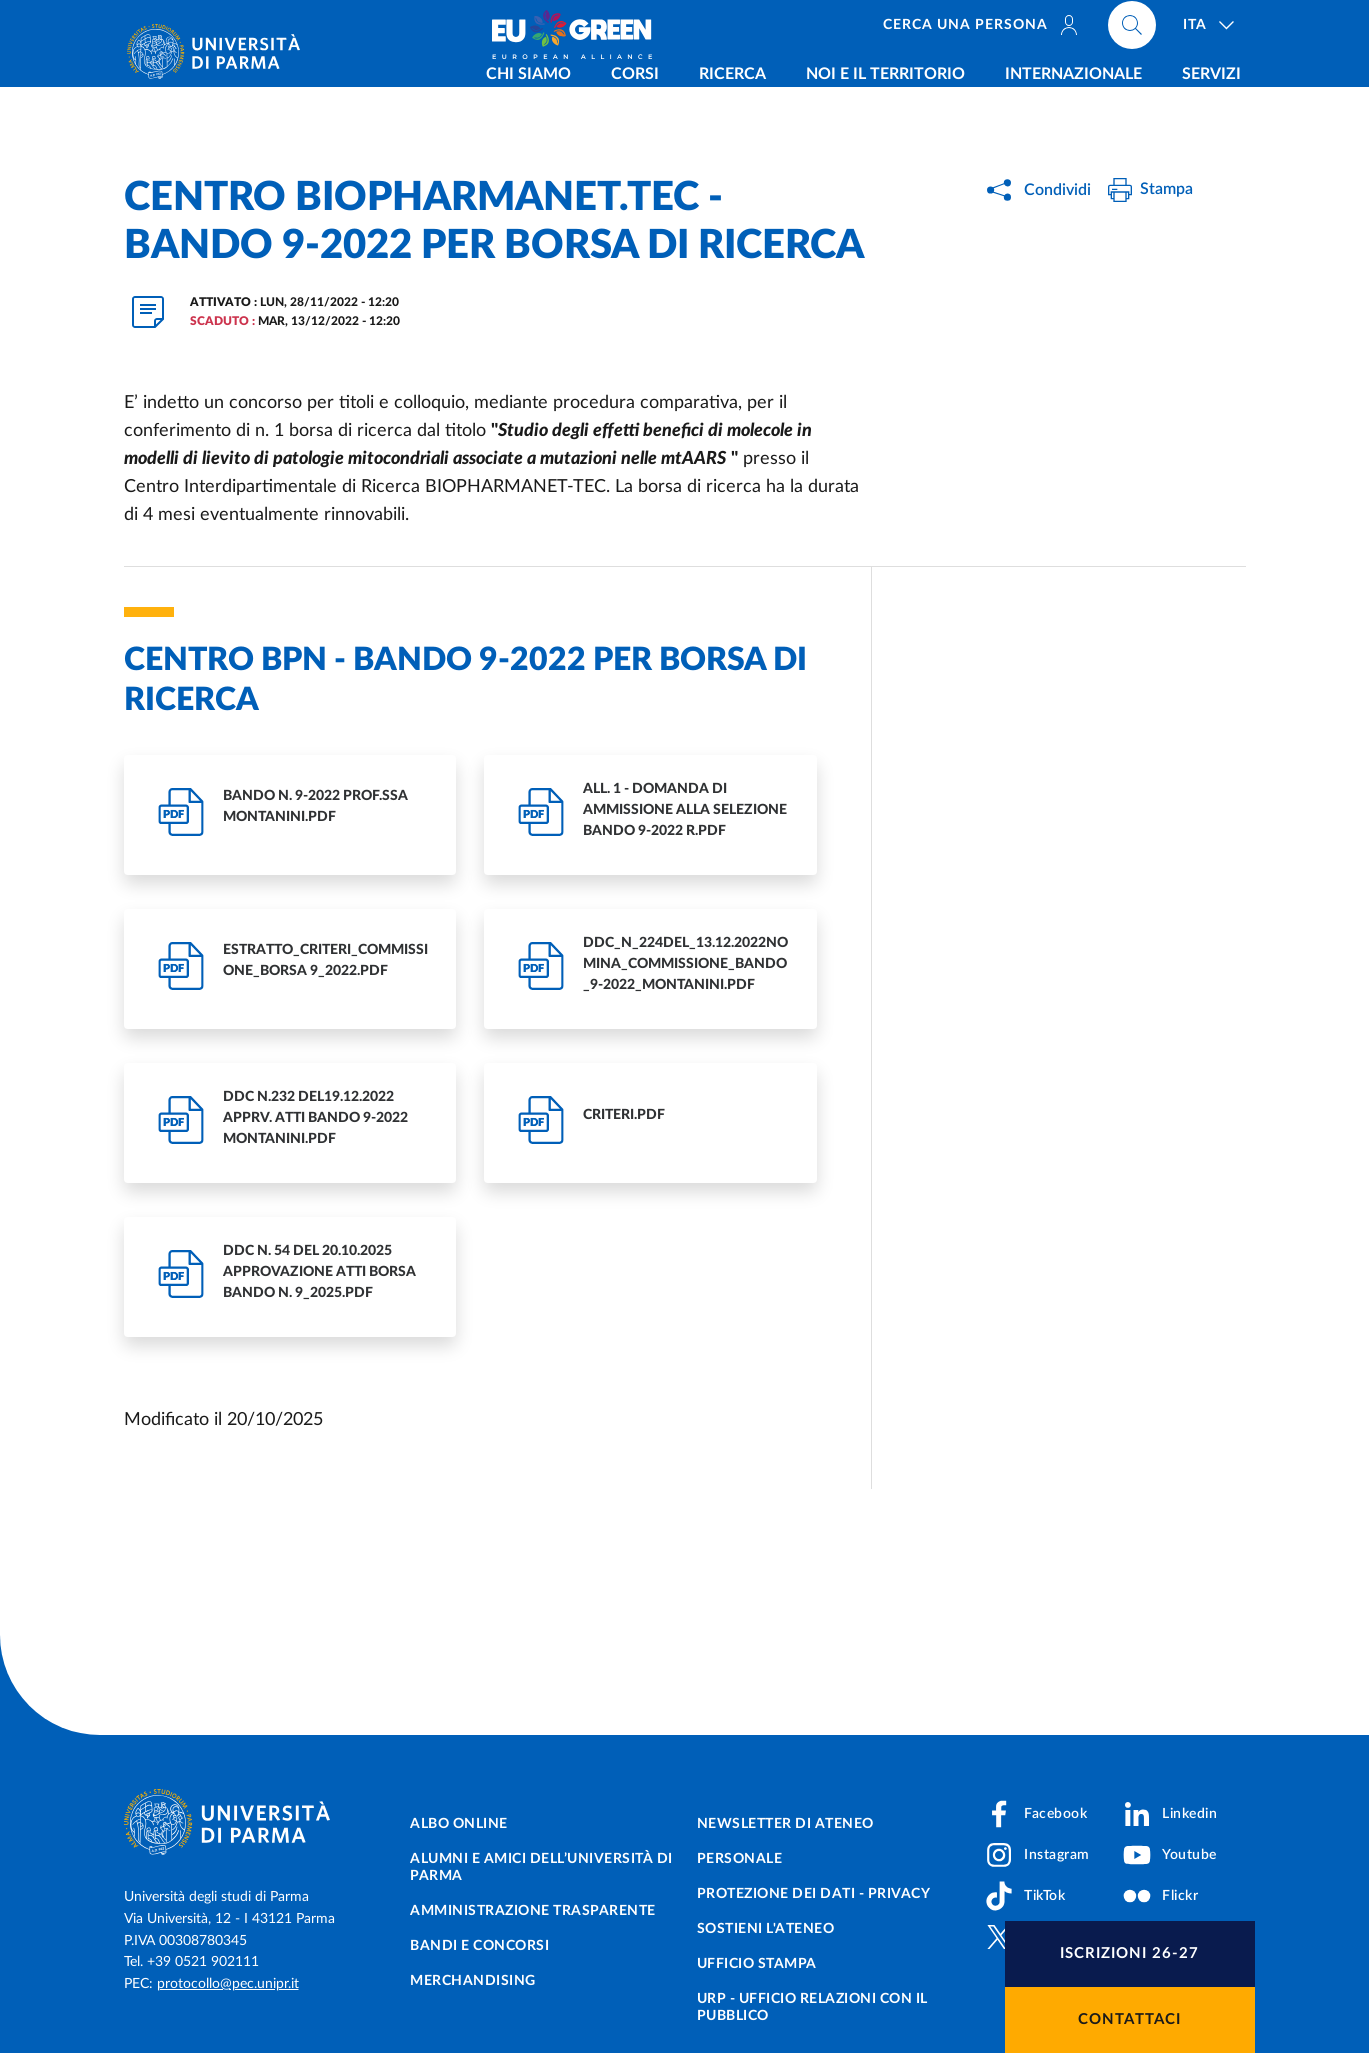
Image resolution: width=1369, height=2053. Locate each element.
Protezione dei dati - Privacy (814, 1894)
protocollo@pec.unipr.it (228, 1984)
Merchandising (473, 1981)
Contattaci (1129, 2019)
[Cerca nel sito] (1132, 30)
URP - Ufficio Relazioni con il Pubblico (812, 2007)
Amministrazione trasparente (533, 1911)
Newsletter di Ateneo (785, 1824)
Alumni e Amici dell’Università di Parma (541, 1867)
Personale (740, 1859)
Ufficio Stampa (757, 1964)
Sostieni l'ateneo (766, 1929)
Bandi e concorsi (479, 1946)
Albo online (459, 1824)
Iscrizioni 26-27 (1129, 1953)
